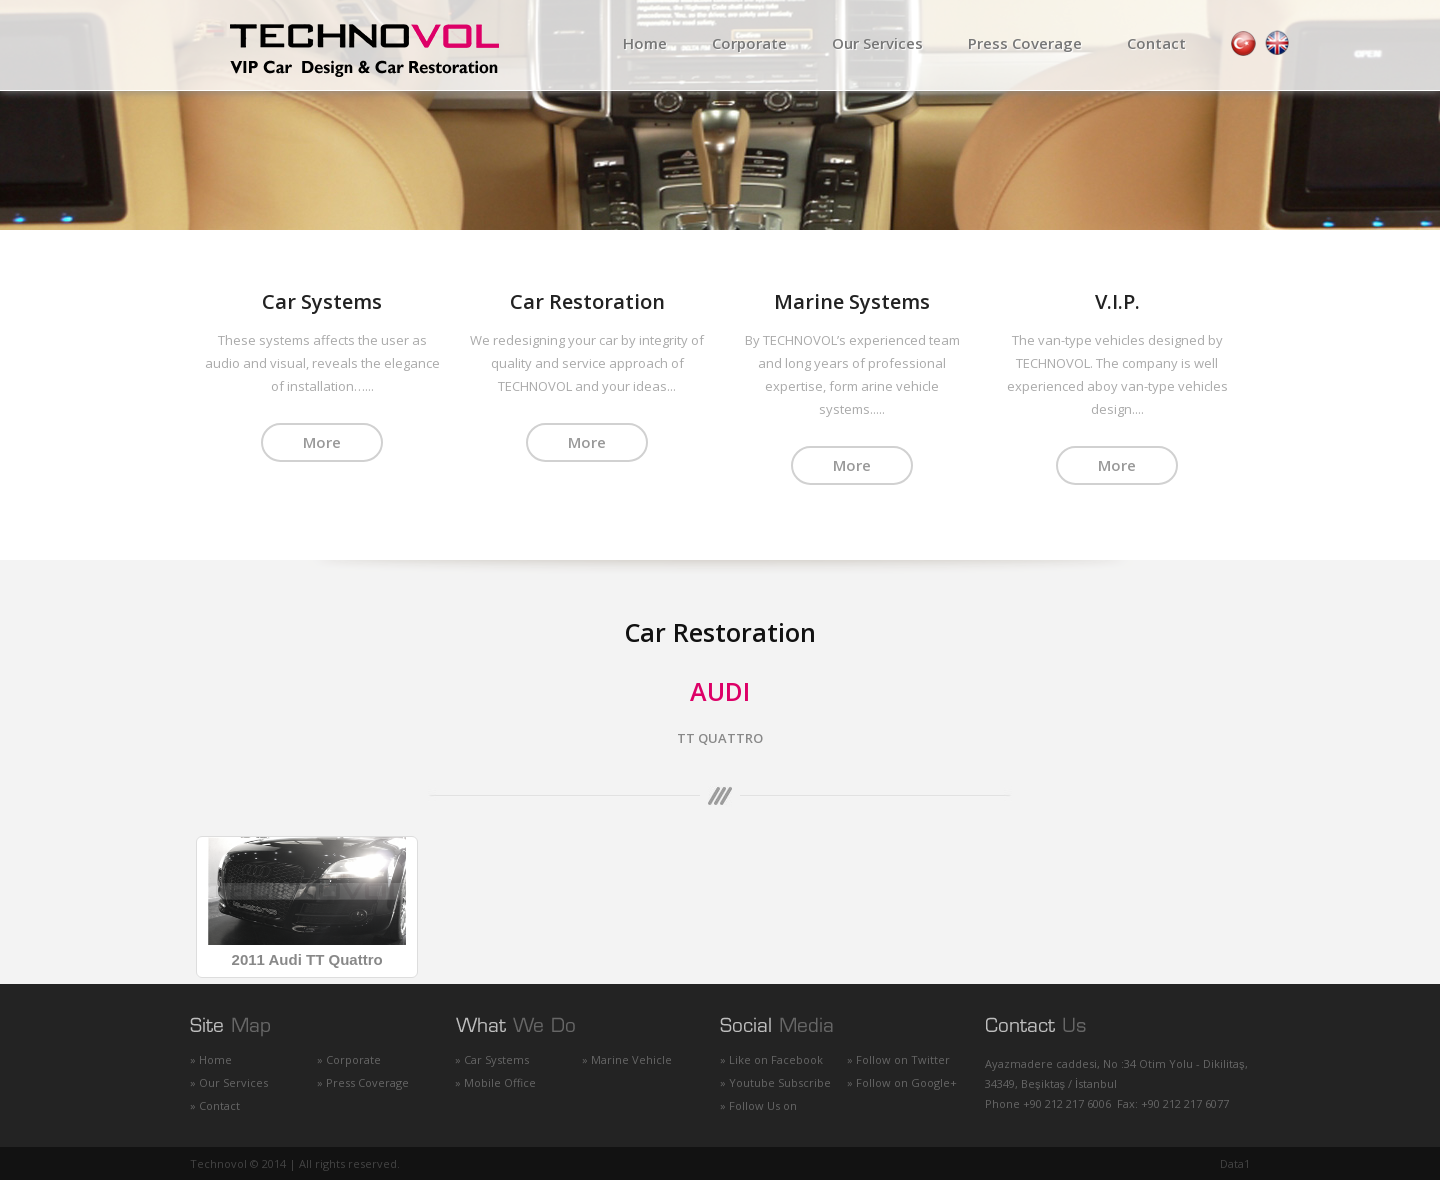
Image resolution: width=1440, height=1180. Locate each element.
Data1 (1235, 1162)
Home (645, 43)
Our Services (877, 43)
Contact (1156, 43)
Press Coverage (1025, 43)
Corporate (749, 43)
